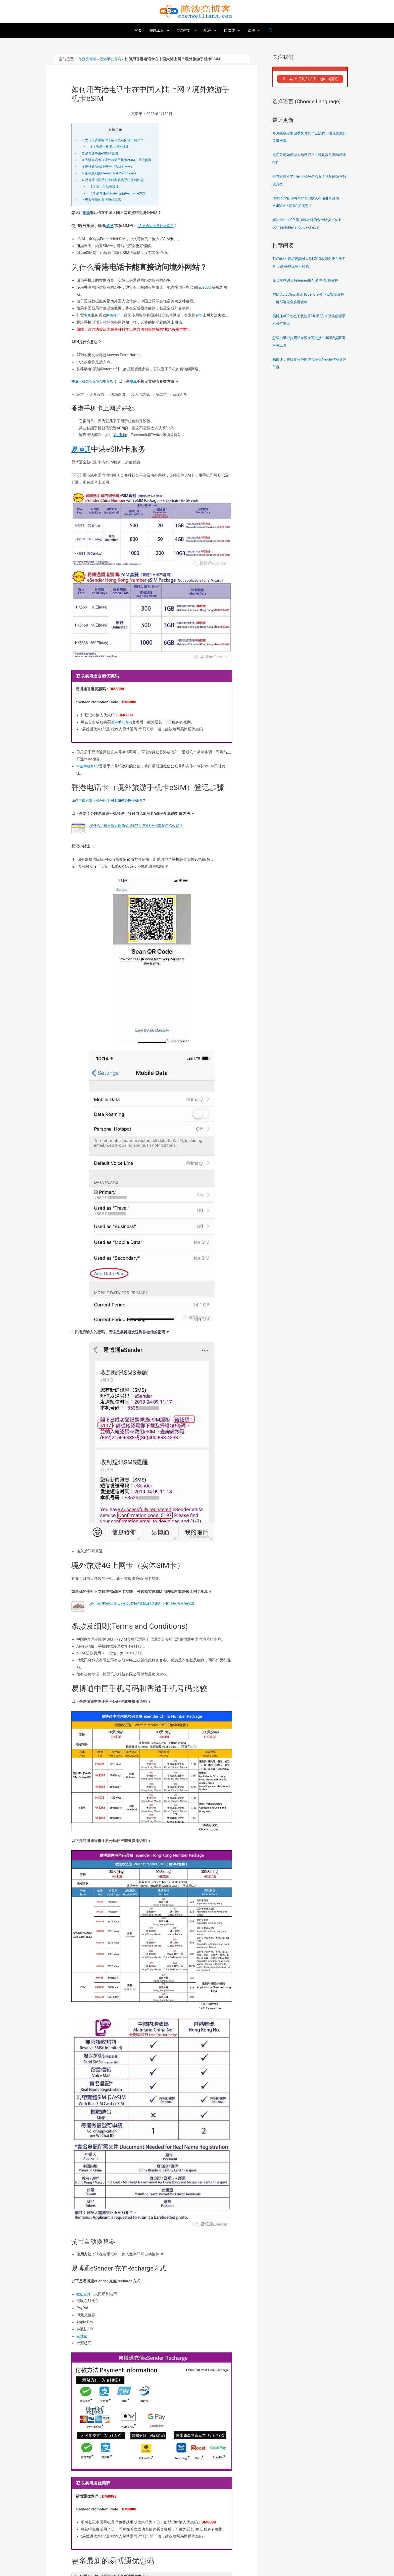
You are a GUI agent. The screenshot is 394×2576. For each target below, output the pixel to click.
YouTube (120, 441)
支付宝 (82, 2343)
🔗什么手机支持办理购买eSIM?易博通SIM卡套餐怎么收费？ (139, 832)
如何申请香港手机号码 (90, 807)
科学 (201, 315)
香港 (86, 212)
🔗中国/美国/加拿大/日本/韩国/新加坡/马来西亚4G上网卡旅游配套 (145, 1610)
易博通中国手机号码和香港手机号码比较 (115, 180)
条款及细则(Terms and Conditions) (111, 173)
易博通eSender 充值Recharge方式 (120, 193)
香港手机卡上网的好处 (110, 146)
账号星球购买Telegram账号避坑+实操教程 (307, 282)
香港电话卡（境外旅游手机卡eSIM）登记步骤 (119, 160)
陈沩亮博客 (88, 59)
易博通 (82, 455)
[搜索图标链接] (271, 30)
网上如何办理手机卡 (130, 807)
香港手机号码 (112, 59)
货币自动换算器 (105, 186)
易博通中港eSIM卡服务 (101, 153)
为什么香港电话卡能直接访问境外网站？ (115, 140)
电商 (87, 315)
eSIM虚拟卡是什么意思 (157, 225)
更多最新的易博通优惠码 (103, 200)
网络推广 (114, 315)
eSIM (109, 225)
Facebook (205, 287)
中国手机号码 (87, 773)
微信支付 (83, 2301)
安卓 (136, 388)
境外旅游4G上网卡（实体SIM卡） (110, 166)
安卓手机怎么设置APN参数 (94, 388)
